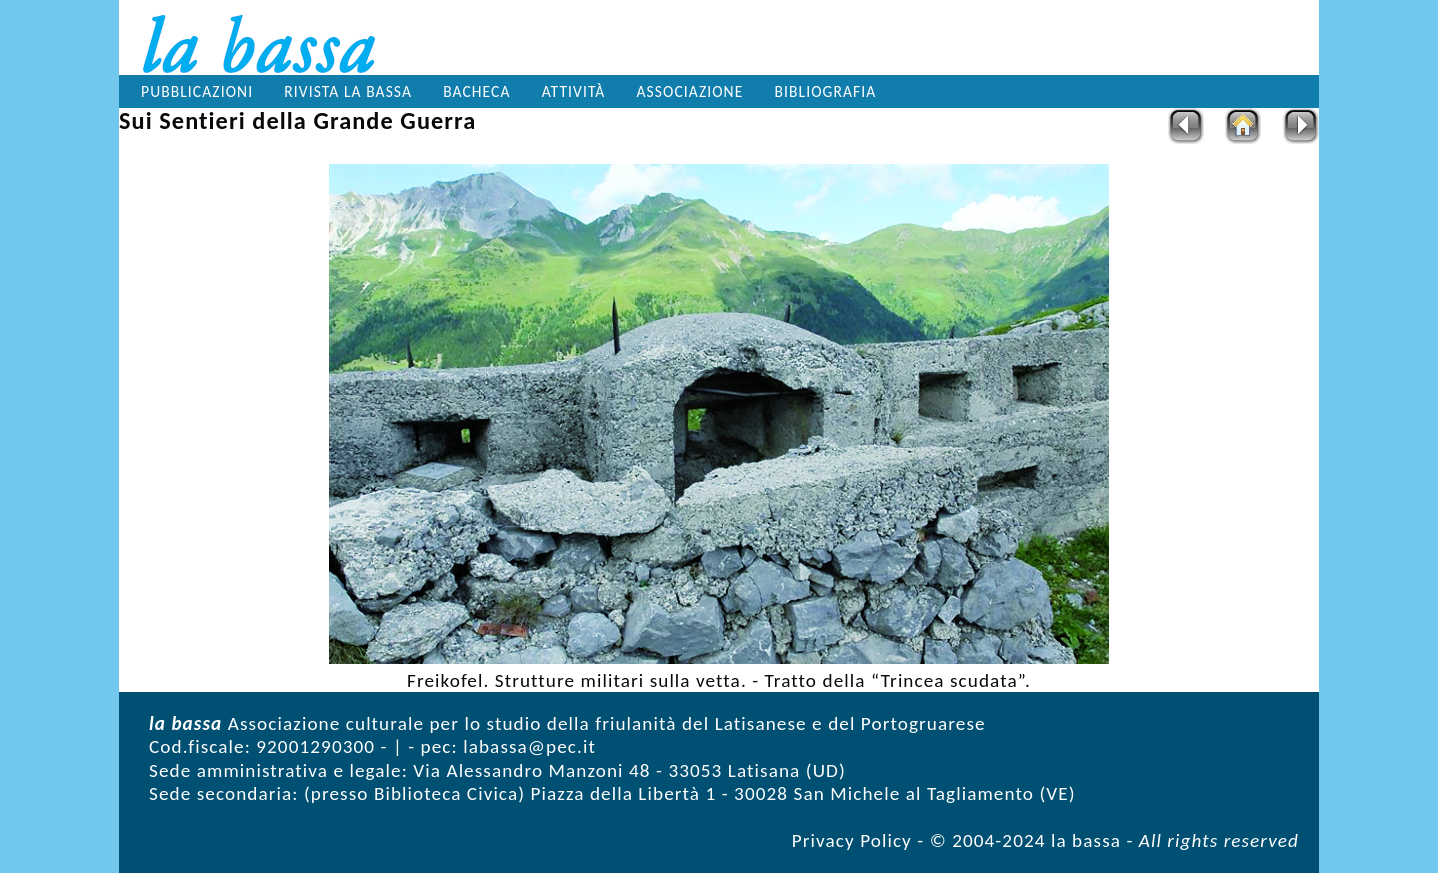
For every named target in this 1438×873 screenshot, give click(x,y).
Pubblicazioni (197, 91)
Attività (574, 91)
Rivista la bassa (348, 91)
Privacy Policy (852, 840)
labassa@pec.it (529, 746)
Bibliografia (826, 91)
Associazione (690, 91)
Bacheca (476, 91)
